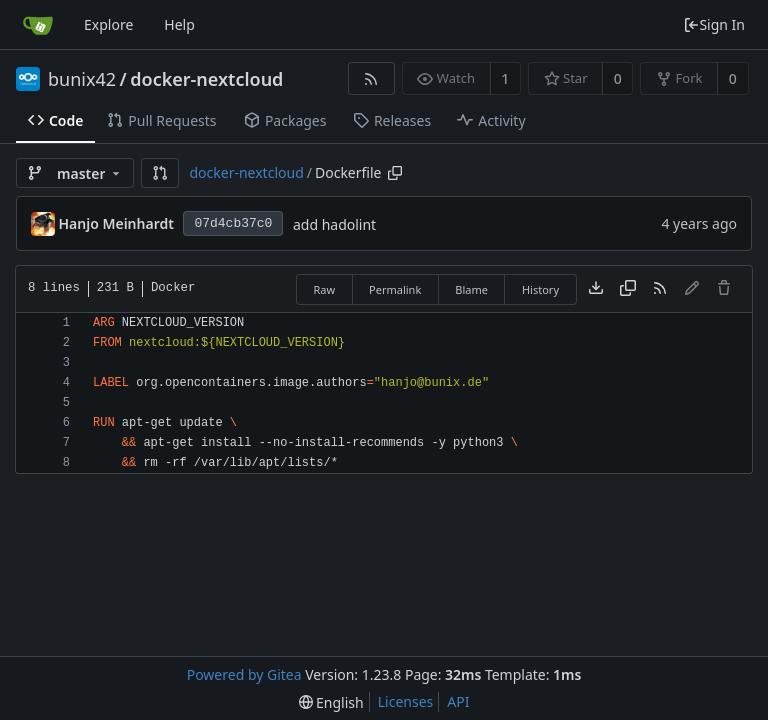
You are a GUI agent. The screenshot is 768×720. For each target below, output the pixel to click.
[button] (160, 173)
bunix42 (82, 79)
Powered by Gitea (244, 674)
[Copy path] (395, 173)
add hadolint (334, 224)
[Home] (38, 25)
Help (179, 24)
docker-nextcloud (206, 79)
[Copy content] (628, 289)
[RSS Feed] (371, 78)
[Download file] (596, 289)
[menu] (331, 702)
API (458, 701)
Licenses (406, 701)
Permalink (395, 289)
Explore (108, 24)
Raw (324, 289)
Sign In (714, 24)
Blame (471, 289)
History (540, 289)
